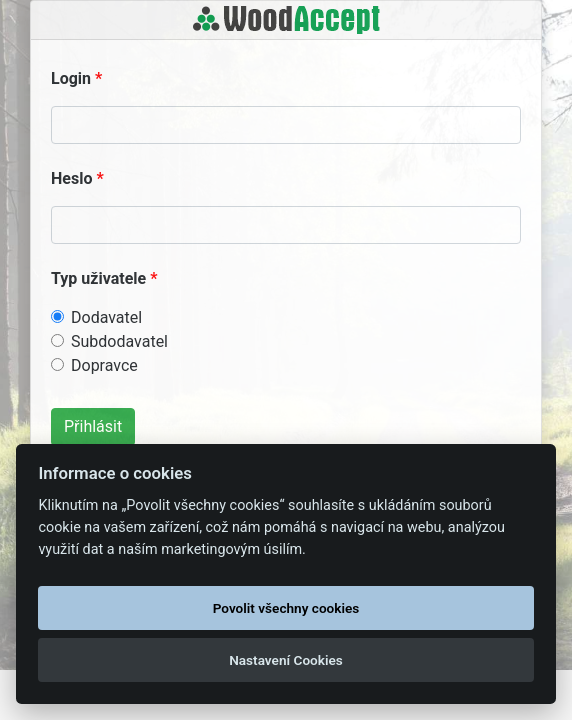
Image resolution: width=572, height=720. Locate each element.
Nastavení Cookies (286, 660)
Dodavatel (106, 317)
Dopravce (104, 365)
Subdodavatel (119, 341)
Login (71, 78)
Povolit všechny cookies (286, 608)
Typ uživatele (98, 278)
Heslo (71, 178)
